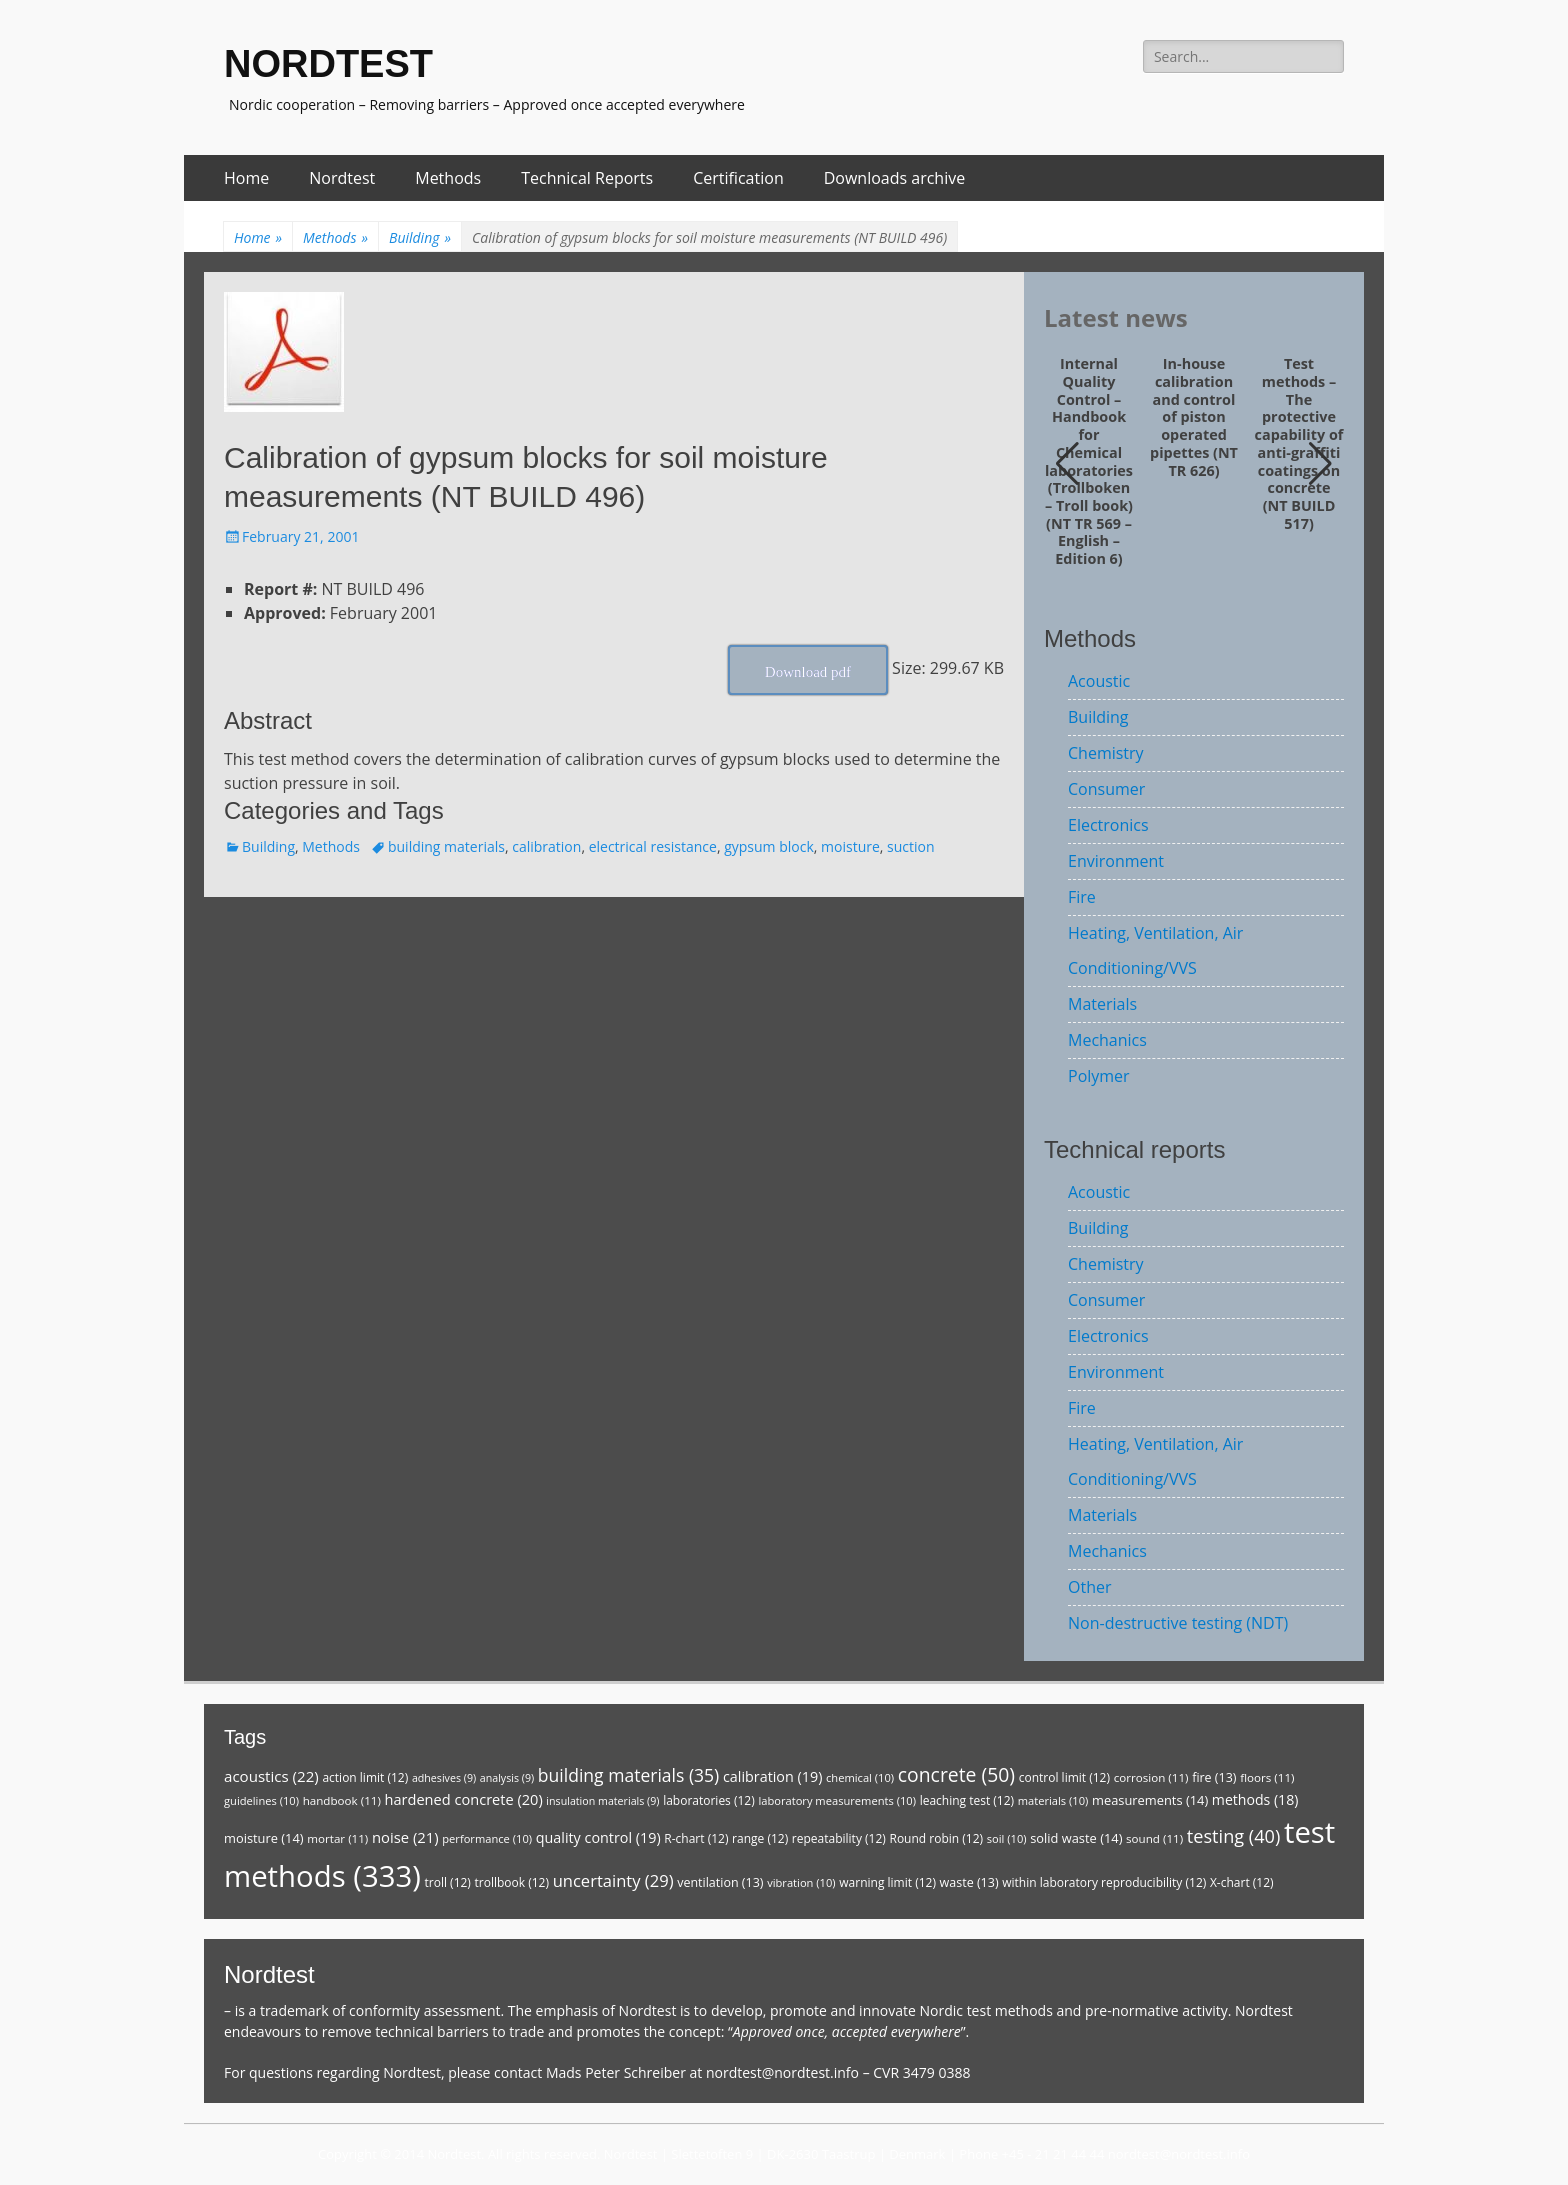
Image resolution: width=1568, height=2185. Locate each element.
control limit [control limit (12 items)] (1064, 1777)
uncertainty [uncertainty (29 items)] (613, 1880)
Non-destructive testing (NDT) (1178, 1623)
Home (246, 178)
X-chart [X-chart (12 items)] (1242, 1882)
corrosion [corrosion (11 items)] (1151, 1777)
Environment (1116, 861)
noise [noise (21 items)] (405, 1837)
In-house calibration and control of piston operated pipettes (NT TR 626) (1194, 417)
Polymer (1099, 1076)
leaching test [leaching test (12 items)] (967, 1800)
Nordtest (342, 178)
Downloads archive (895, 178)
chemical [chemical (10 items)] (860, 1777)
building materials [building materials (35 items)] (628, 1775)
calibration (546, 846)
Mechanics (1107, 1040)
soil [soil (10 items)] (1007, 1838)
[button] (1320, 464)
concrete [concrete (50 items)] (956, 1774)
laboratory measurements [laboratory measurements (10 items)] (837, 1800)
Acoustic (1099, 681)
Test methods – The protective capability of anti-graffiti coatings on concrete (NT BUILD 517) (1299, 443)
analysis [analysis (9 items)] (507, 1778)
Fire (1082, 897)
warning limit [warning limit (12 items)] (887, 1882)
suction (911, 846)
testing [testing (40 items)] (1234, 1836)
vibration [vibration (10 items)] (801, 1882)
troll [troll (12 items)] (448, 1882)
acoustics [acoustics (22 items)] (271, 1776)
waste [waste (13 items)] (969, 1882)
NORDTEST (328, 64)
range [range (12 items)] (760, 1838)
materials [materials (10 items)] (1053, 1800)
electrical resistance (653, 846)
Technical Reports (587, 178)
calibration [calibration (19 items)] (772, 1776)
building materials (446, 846)
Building (420, 237)
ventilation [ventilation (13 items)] (720, 1882)
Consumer (1106, 789)
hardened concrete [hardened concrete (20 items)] (464, 1799)
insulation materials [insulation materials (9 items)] (602, 1801)
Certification (738, 178)
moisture (850, 846)
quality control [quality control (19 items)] (598, 1837)
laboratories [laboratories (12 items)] (709, 1800)
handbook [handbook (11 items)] (342, 1800)
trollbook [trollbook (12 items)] (512, 1882)
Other (1089, 1587)
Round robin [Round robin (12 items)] (936, 1838)
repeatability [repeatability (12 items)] (839, 1838)
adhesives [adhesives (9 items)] (444, 1778)
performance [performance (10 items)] (487, 1838)
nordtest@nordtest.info (782, 2072)
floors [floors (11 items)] (1267, 1777)
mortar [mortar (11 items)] (337, 1838)
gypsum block (769, 846)
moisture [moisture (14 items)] (264, 1838)
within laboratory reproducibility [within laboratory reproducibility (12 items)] (1104, 1882)
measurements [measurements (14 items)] (1150, 1800)
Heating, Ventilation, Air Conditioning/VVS (1155, 950)
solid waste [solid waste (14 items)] (1076, 1838)
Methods (448, 178)
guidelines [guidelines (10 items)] (261, 1800)
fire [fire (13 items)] (1214, 1777)
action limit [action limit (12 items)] (365, 1777)
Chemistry (1106, 753)
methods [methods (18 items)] (1255, 1799)
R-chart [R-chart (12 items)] (696, 1838)
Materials (1102, 1004)
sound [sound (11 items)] (1154, 1838)
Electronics (1108, 825)
